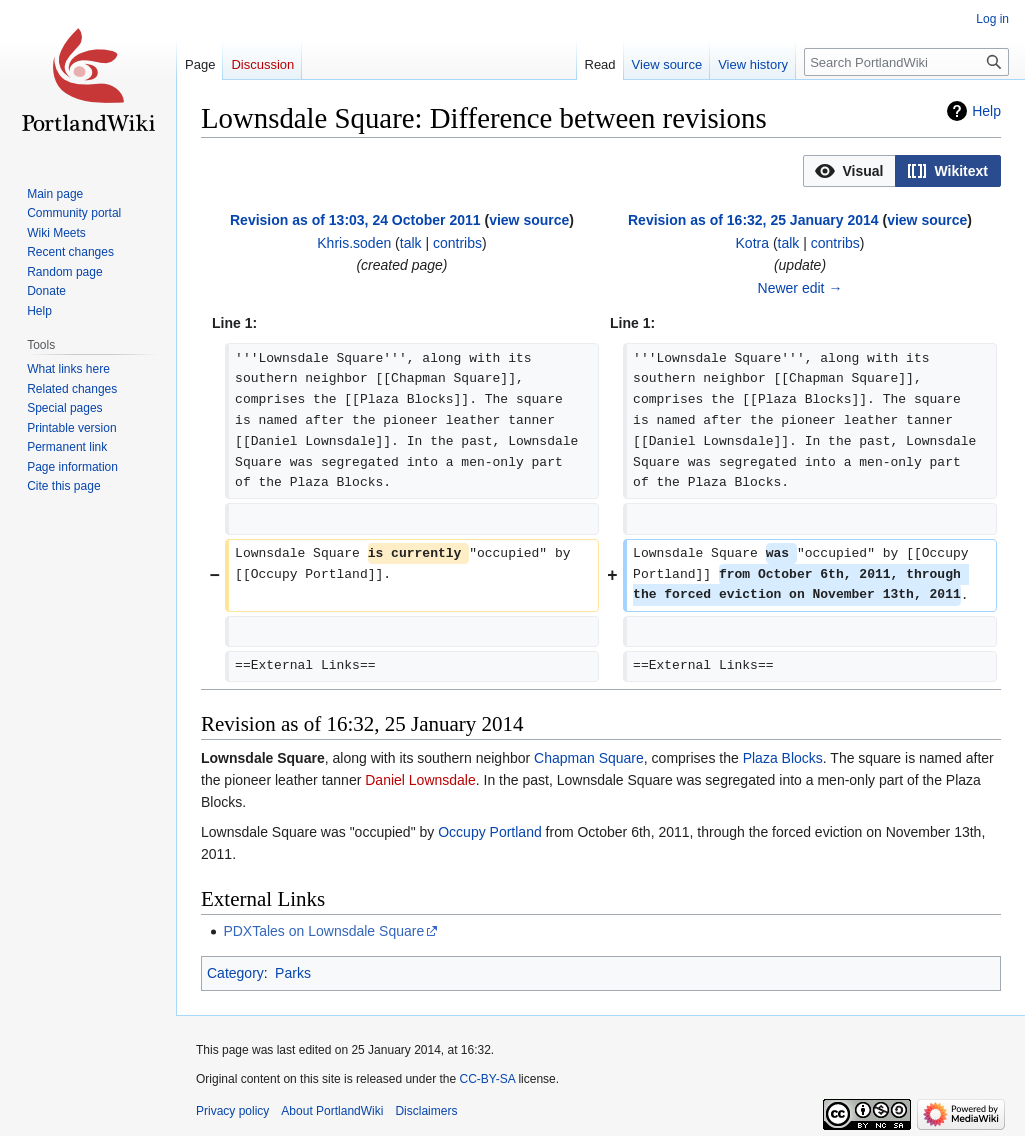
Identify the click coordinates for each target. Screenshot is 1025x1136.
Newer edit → (800, 288)
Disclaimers (426, 1111)
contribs (457, 243)
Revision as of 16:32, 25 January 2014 (753, 220)
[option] (849, 170)
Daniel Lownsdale (420, 780)
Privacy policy (232, 1111)
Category (235, 973)
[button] (849, 171)
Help (986, 111)
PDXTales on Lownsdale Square (323, 931)
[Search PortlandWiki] (906, 62)
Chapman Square (589, 758)
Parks (293, 973)
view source (529, 220)
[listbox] (902, 171)
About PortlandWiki (332, 1111)
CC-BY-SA (487, 1079)
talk (411, 243)
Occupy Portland (490, 832)
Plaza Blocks (783, 758)
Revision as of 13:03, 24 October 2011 (355, 220)
